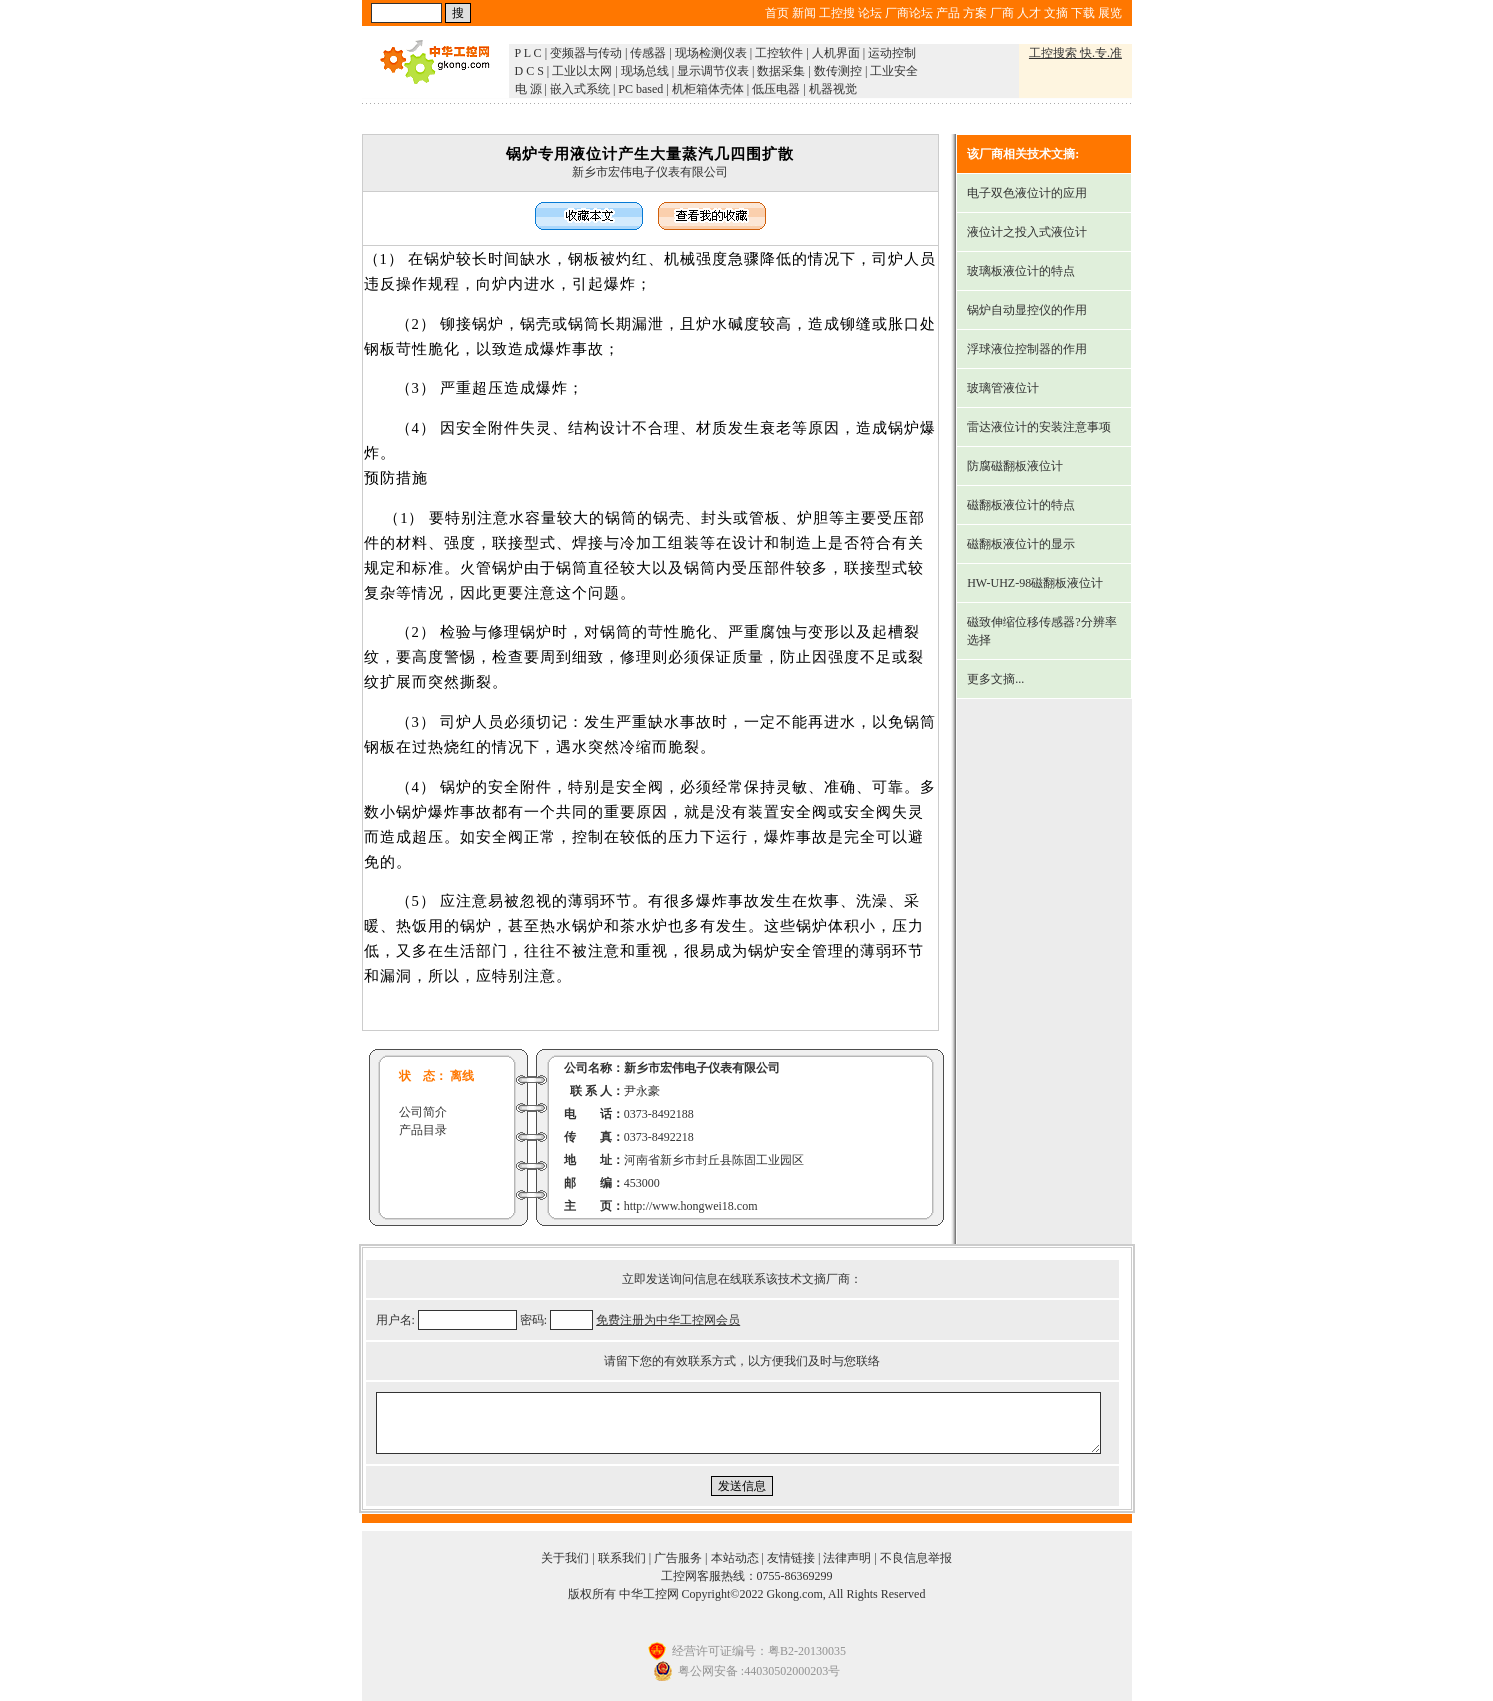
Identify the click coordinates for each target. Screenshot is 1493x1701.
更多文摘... (995, 679)
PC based (640, 89)
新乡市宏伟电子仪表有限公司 (650, 172)
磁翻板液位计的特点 (1021, 505)
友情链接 (791, 1558)
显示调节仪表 (713, 71)
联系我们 (622, 1558)
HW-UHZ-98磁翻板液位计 (1035, 583)
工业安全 (894, 71)
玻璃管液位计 (1003, 388)
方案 (975, 13)
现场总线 (645, 71)
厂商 (1002, 13)
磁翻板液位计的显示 (1021, 544)
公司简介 (423, 1112)
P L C (528, 53)
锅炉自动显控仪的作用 (1027, 310)
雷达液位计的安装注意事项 (1039, 427)
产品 (948, 13)
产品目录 (423, 1130)
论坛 (870, 13)
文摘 (1056, 13)
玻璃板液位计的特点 (1021, 271)
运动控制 (892, 53)
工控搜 (837, 13)
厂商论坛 (909, 13)
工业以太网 (582, 71)
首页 (777, 13)
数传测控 (838, 71)
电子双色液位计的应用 (1027, 193)
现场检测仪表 (711, 53)
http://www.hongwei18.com (691, 1206)
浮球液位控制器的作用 (1027, 349)
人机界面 (836, 53)
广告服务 (678, 1558)
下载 (1083, 13)
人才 (1029, 13)
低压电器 (776, 89)
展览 (1110, 13)
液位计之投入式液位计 (1027, 232)
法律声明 (847, 1558)
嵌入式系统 (580, 89)
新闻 (804, 13)
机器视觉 (833, 89)
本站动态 (735, 1558)
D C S (529, 71)
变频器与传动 (586, 53)
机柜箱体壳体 (708, 89)
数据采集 (781, 71)
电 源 (528, 89)
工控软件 (779, 53)
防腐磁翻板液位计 (1015, 466)
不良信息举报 (916, 1558)
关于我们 (565, 1558)
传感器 (648, 53)
